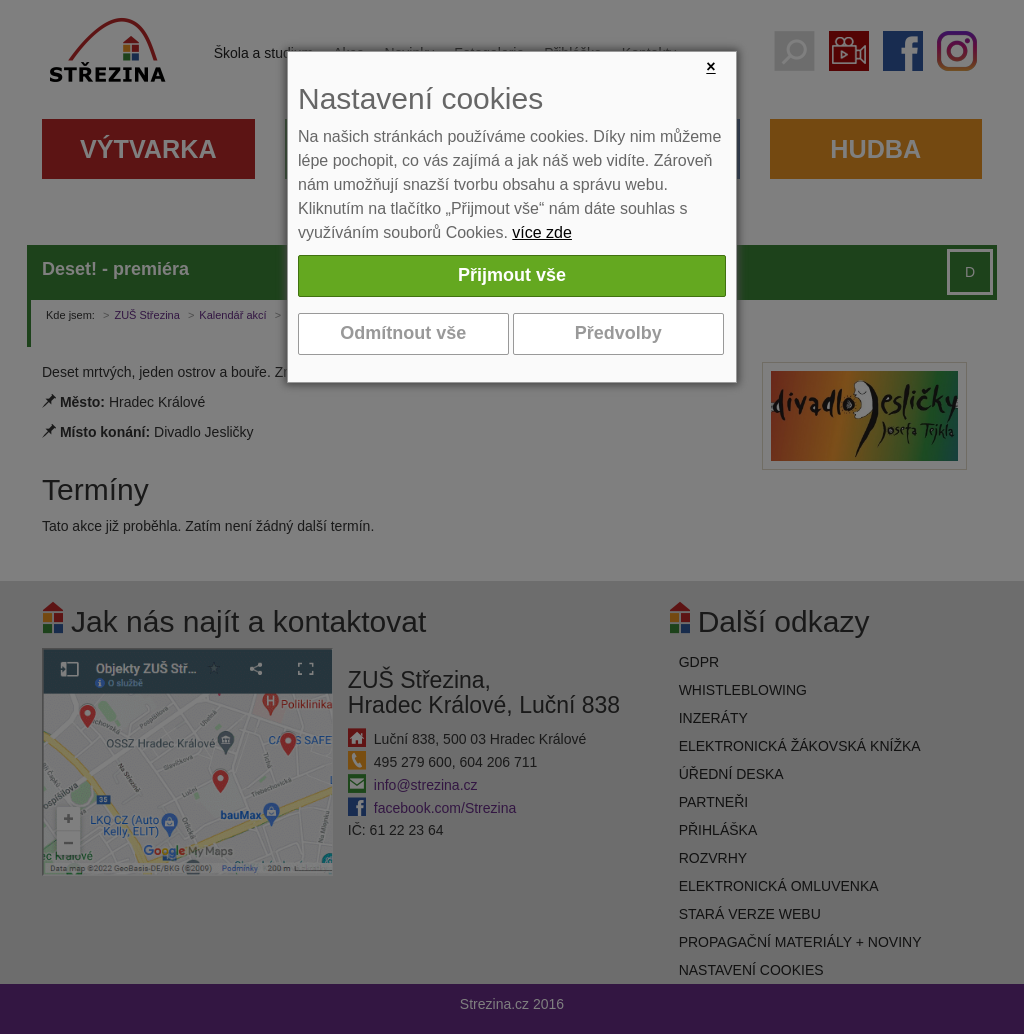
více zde (542, 232)
